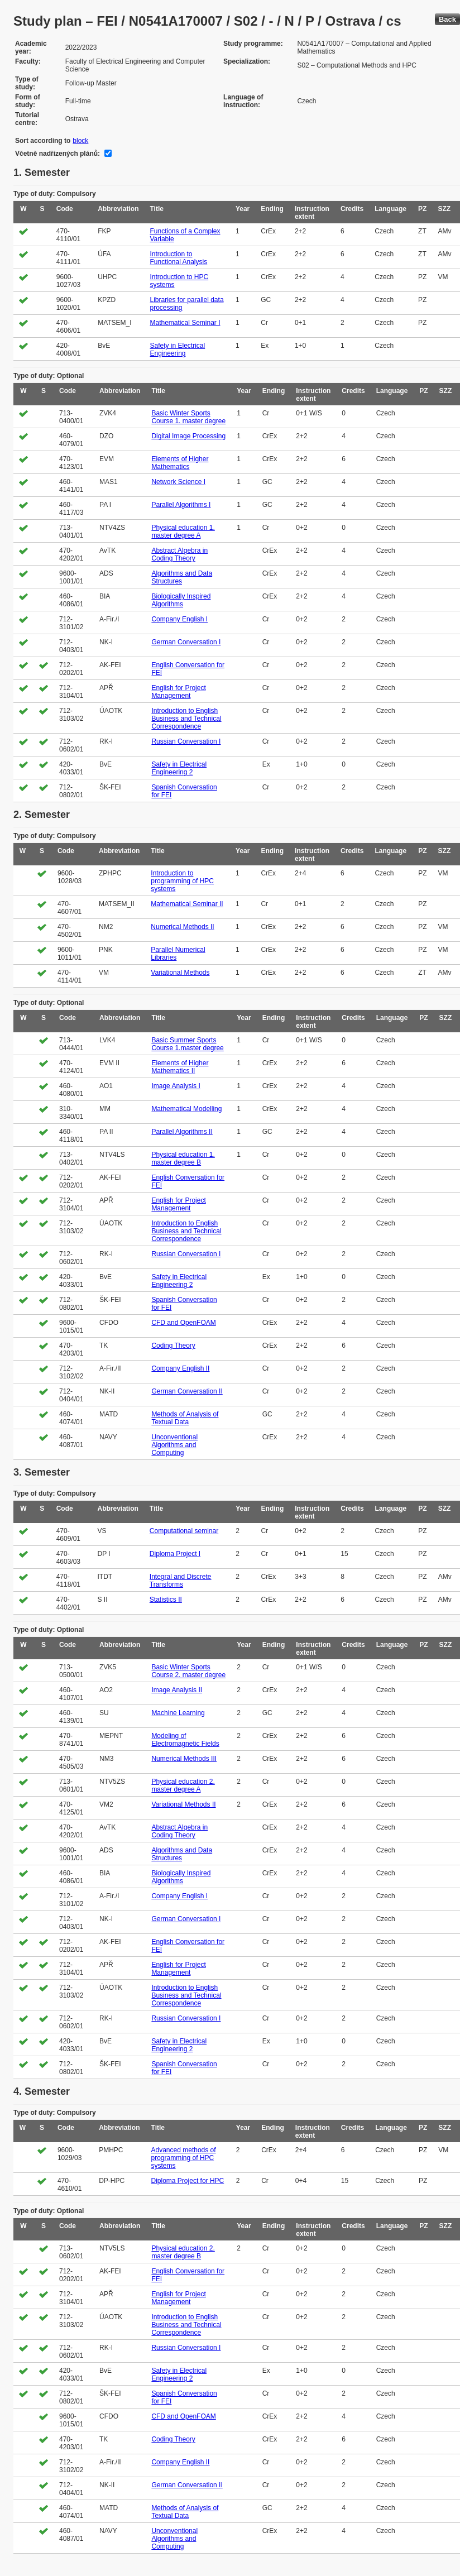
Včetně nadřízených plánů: (57, 153)
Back (447, 19)
